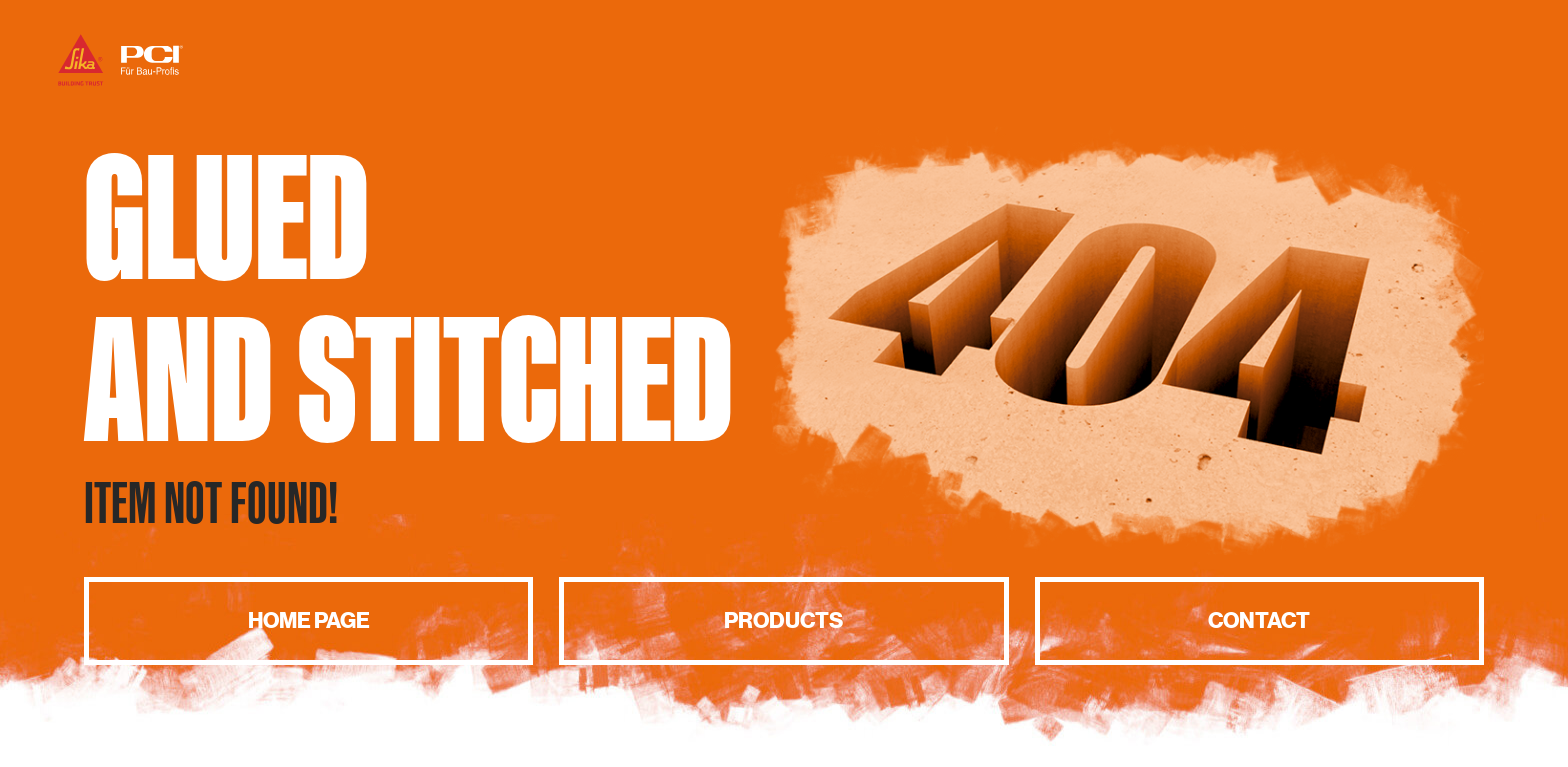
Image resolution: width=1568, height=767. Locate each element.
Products (783, 620)
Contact (1259, 620)
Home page (309, 620)
